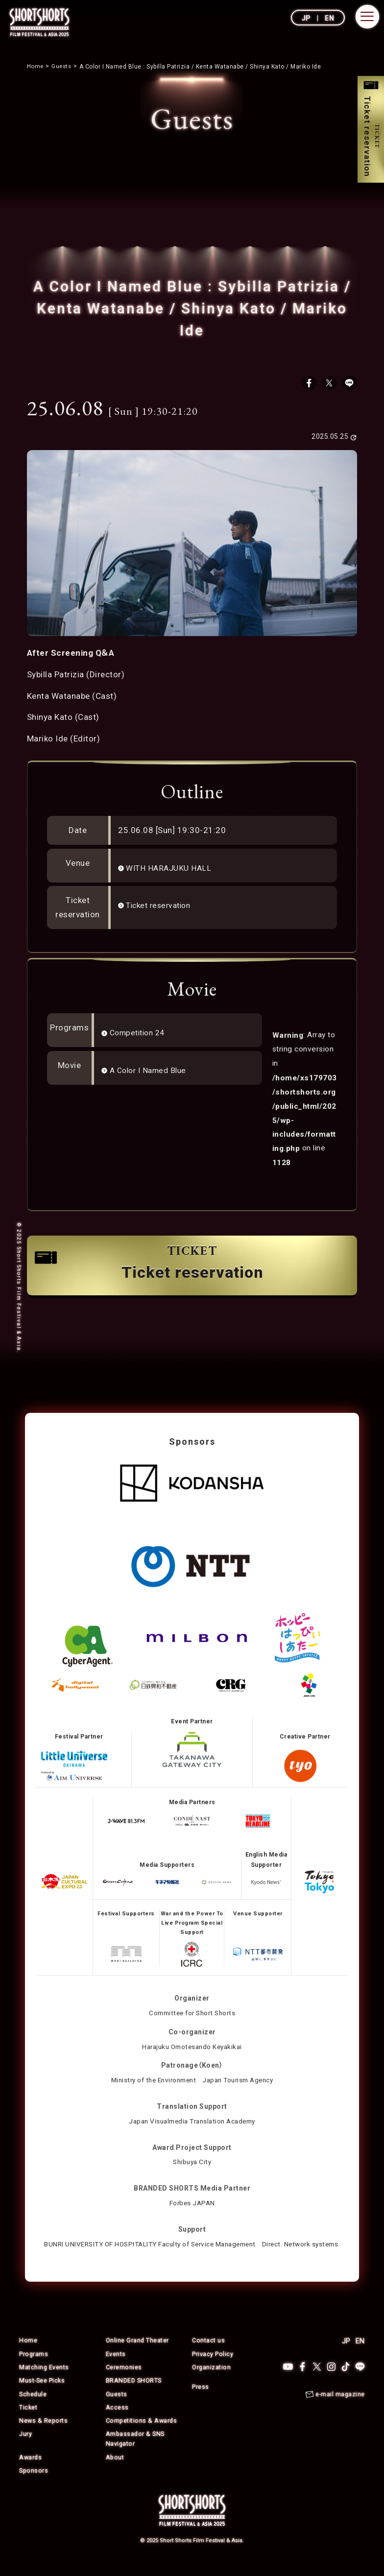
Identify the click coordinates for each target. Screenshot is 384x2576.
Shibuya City (192, 2166)
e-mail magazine (339, 2409)
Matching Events (44, 2382)
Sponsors (34, 2484)
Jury (25, 2448)
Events (116, 2369)
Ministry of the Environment (150, 2084)
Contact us (208, 2356)
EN (329, 18)
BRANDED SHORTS (134, 2395)
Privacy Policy (212, 2369)
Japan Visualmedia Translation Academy (192, 2124)
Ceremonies (124, 2382)
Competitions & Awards (142, 2435)
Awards (31, 2471)
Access (117, 2422)
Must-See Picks (42, 2395)
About (115, 2471)
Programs (33, 2369)
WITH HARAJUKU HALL (171, 871)
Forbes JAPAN (192, 2207)
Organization (211, 2382)
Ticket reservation (162, 908)
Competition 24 (140, 1036)
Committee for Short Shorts (192, 2017)
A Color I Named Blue (151, 1073)
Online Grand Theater (137, 2356)
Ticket (28, 2422)
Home (28, 2356)
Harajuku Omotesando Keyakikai (192, 2050)
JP (306, 18)
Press (200, 2401)
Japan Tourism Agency (241, 2084)
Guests (116, 2408)
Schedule (33, 2408)
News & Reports (44, 2435)
